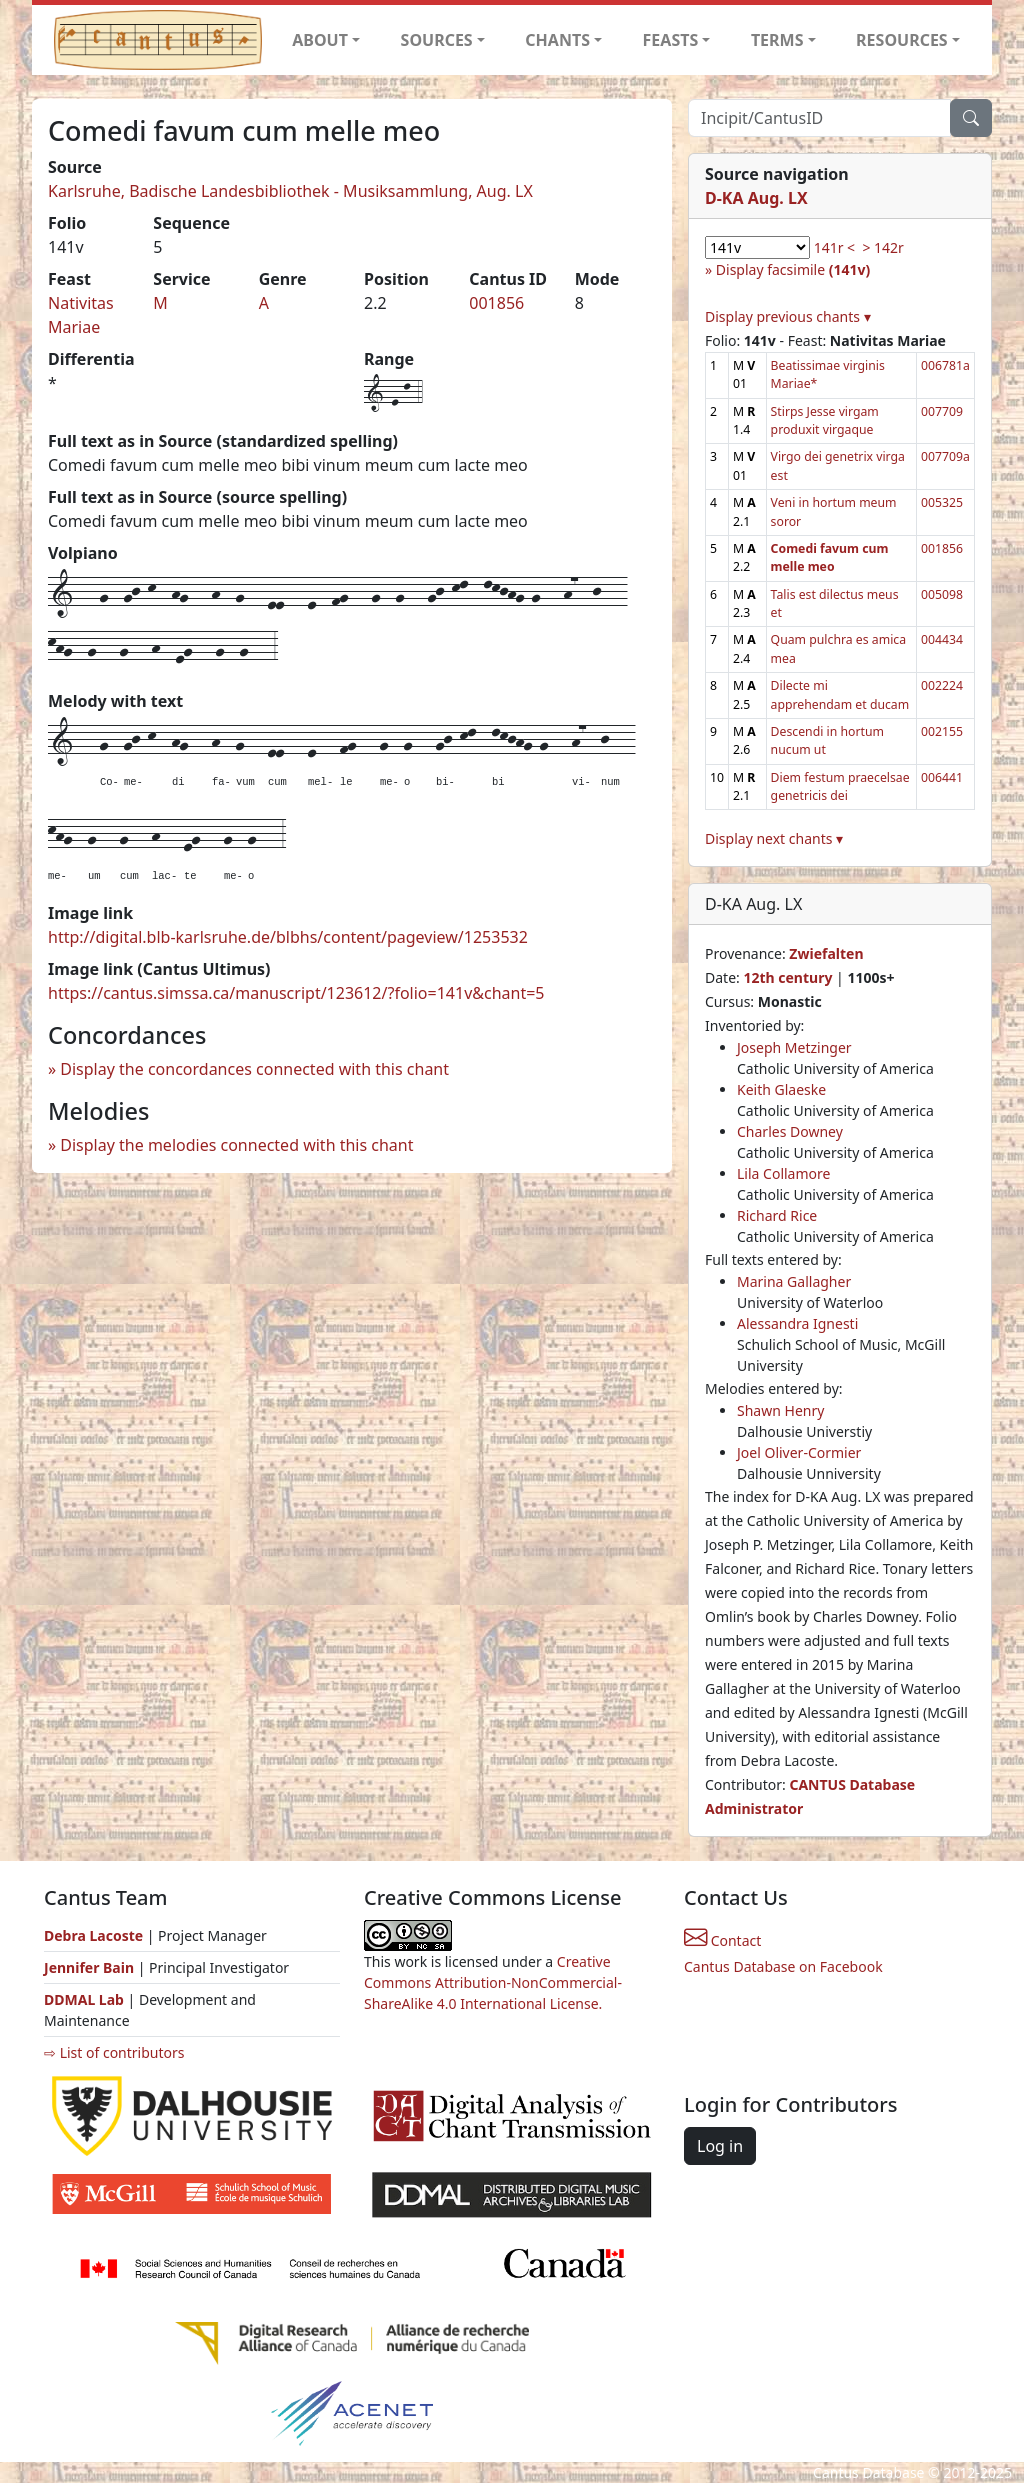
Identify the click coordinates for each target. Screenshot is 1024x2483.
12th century (787, 977)
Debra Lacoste (93, 1935)
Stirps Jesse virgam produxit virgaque (825, 420)
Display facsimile (793, 269)
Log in (720, 2146)
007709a (945, 456)
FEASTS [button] (671, 40)
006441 (942, 777)
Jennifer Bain (91, 1967)
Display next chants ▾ (774, 838)
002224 (942, 685)
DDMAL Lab (84, 1999)
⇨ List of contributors (114, 2052)
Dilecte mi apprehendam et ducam (840, 694)
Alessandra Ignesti (797, 1323)
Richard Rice (777, 1215)
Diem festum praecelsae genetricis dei (840, 786)
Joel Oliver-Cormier (799, 1452)
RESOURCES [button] (902, 40)
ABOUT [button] (320, 40)
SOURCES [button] (437, 40)
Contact (722, 1940)
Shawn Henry (780, 1410)
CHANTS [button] (557, 40)
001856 (496, 303)
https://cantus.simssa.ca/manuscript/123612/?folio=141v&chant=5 (296, 993)
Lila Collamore (783, 1173)
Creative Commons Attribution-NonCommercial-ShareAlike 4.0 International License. (493, 1982)
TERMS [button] (777, 40)
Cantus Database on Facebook (783, 1966)
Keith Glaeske (781, 1089)
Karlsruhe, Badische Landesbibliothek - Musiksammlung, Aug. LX (290, 191)
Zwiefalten (826, 953)
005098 (942, 594)
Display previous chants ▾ (788, 316)
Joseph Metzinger (794, 1047)
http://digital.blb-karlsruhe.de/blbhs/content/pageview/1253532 (288, 937)
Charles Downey (790, 1131)
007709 (942, 411)
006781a (945, 365)
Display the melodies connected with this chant (236, 1145)
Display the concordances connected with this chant (254, 1069)
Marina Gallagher (794, 1281)
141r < (834, 247)
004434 (942, 639)
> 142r (882, 247)
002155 (942, 731)
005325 (942, 502)
